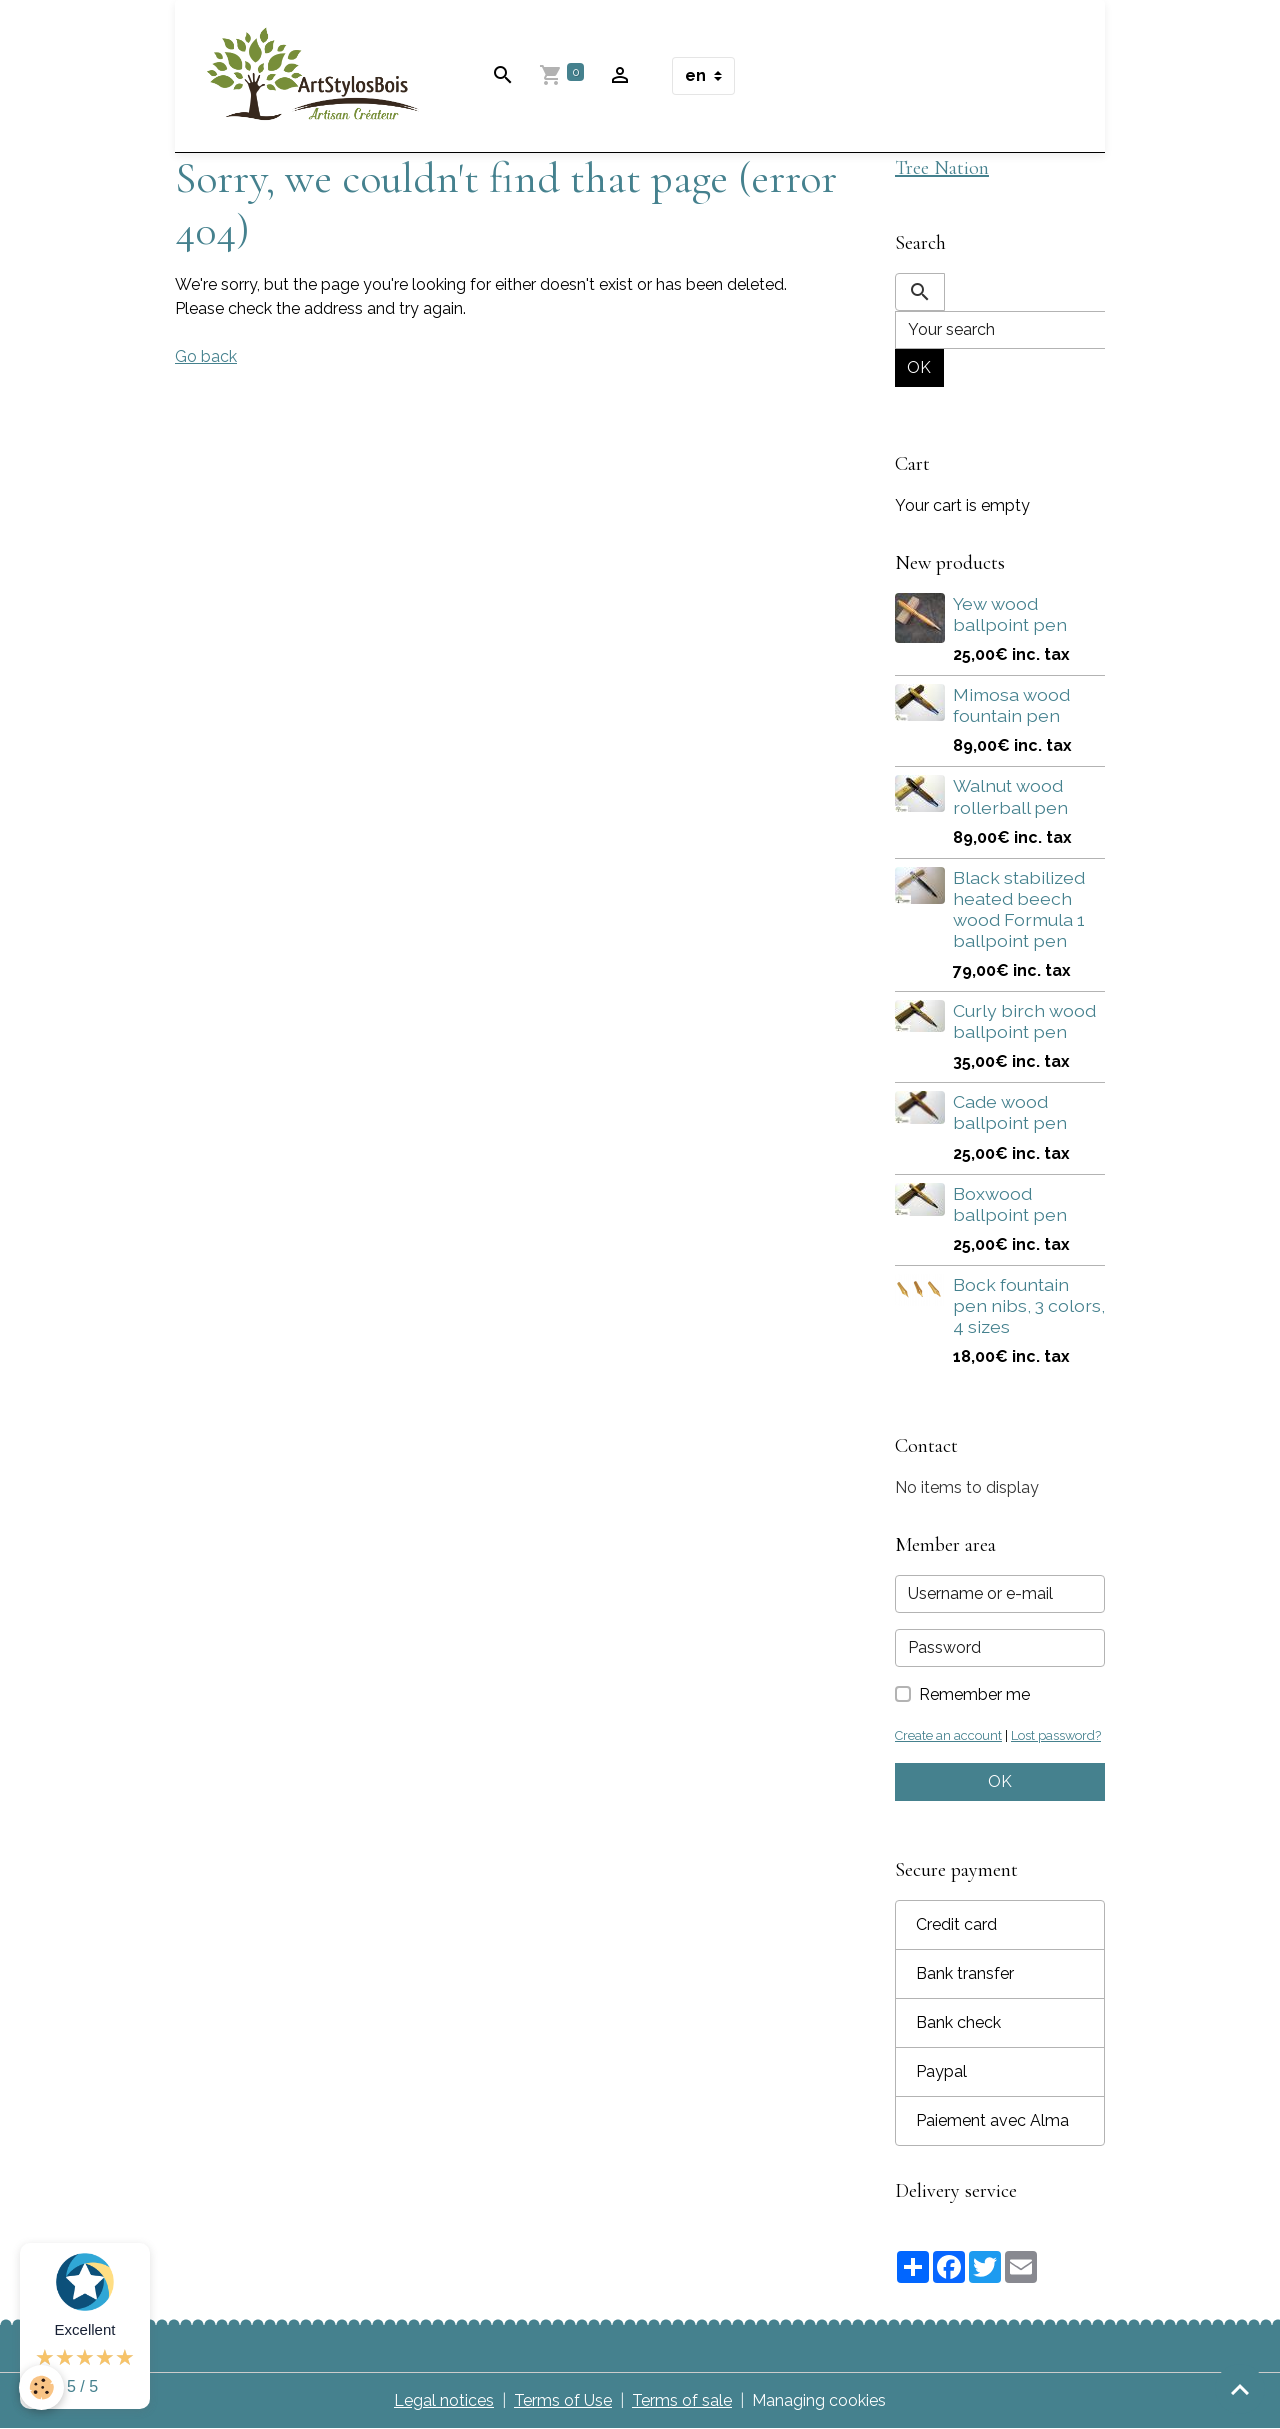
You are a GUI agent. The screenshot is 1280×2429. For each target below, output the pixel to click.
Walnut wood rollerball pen (1010, 796)
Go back (206, 356)
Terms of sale (682, 2400)
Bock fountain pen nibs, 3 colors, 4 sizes (1029, 1305)
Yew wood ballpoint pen (1010, 614)
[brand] (317, 76)
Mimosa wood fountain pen (1011, 705)
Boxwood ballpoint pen (1010, 1204)
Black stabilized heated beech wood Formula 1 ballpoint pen (1019, 909)
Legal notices (444, 2400)
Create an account (948, 1735)
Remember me (974, 1694)
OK (919, 367)
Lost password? (1056, 1735)
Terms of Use (563, 2400)
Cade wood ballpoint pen (1010, 1112)
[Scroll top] (1240, 2389)
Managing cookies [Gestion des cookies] (819, 2400)
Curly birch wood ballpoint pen (1024, 1021)
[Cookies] (42, 2387)
